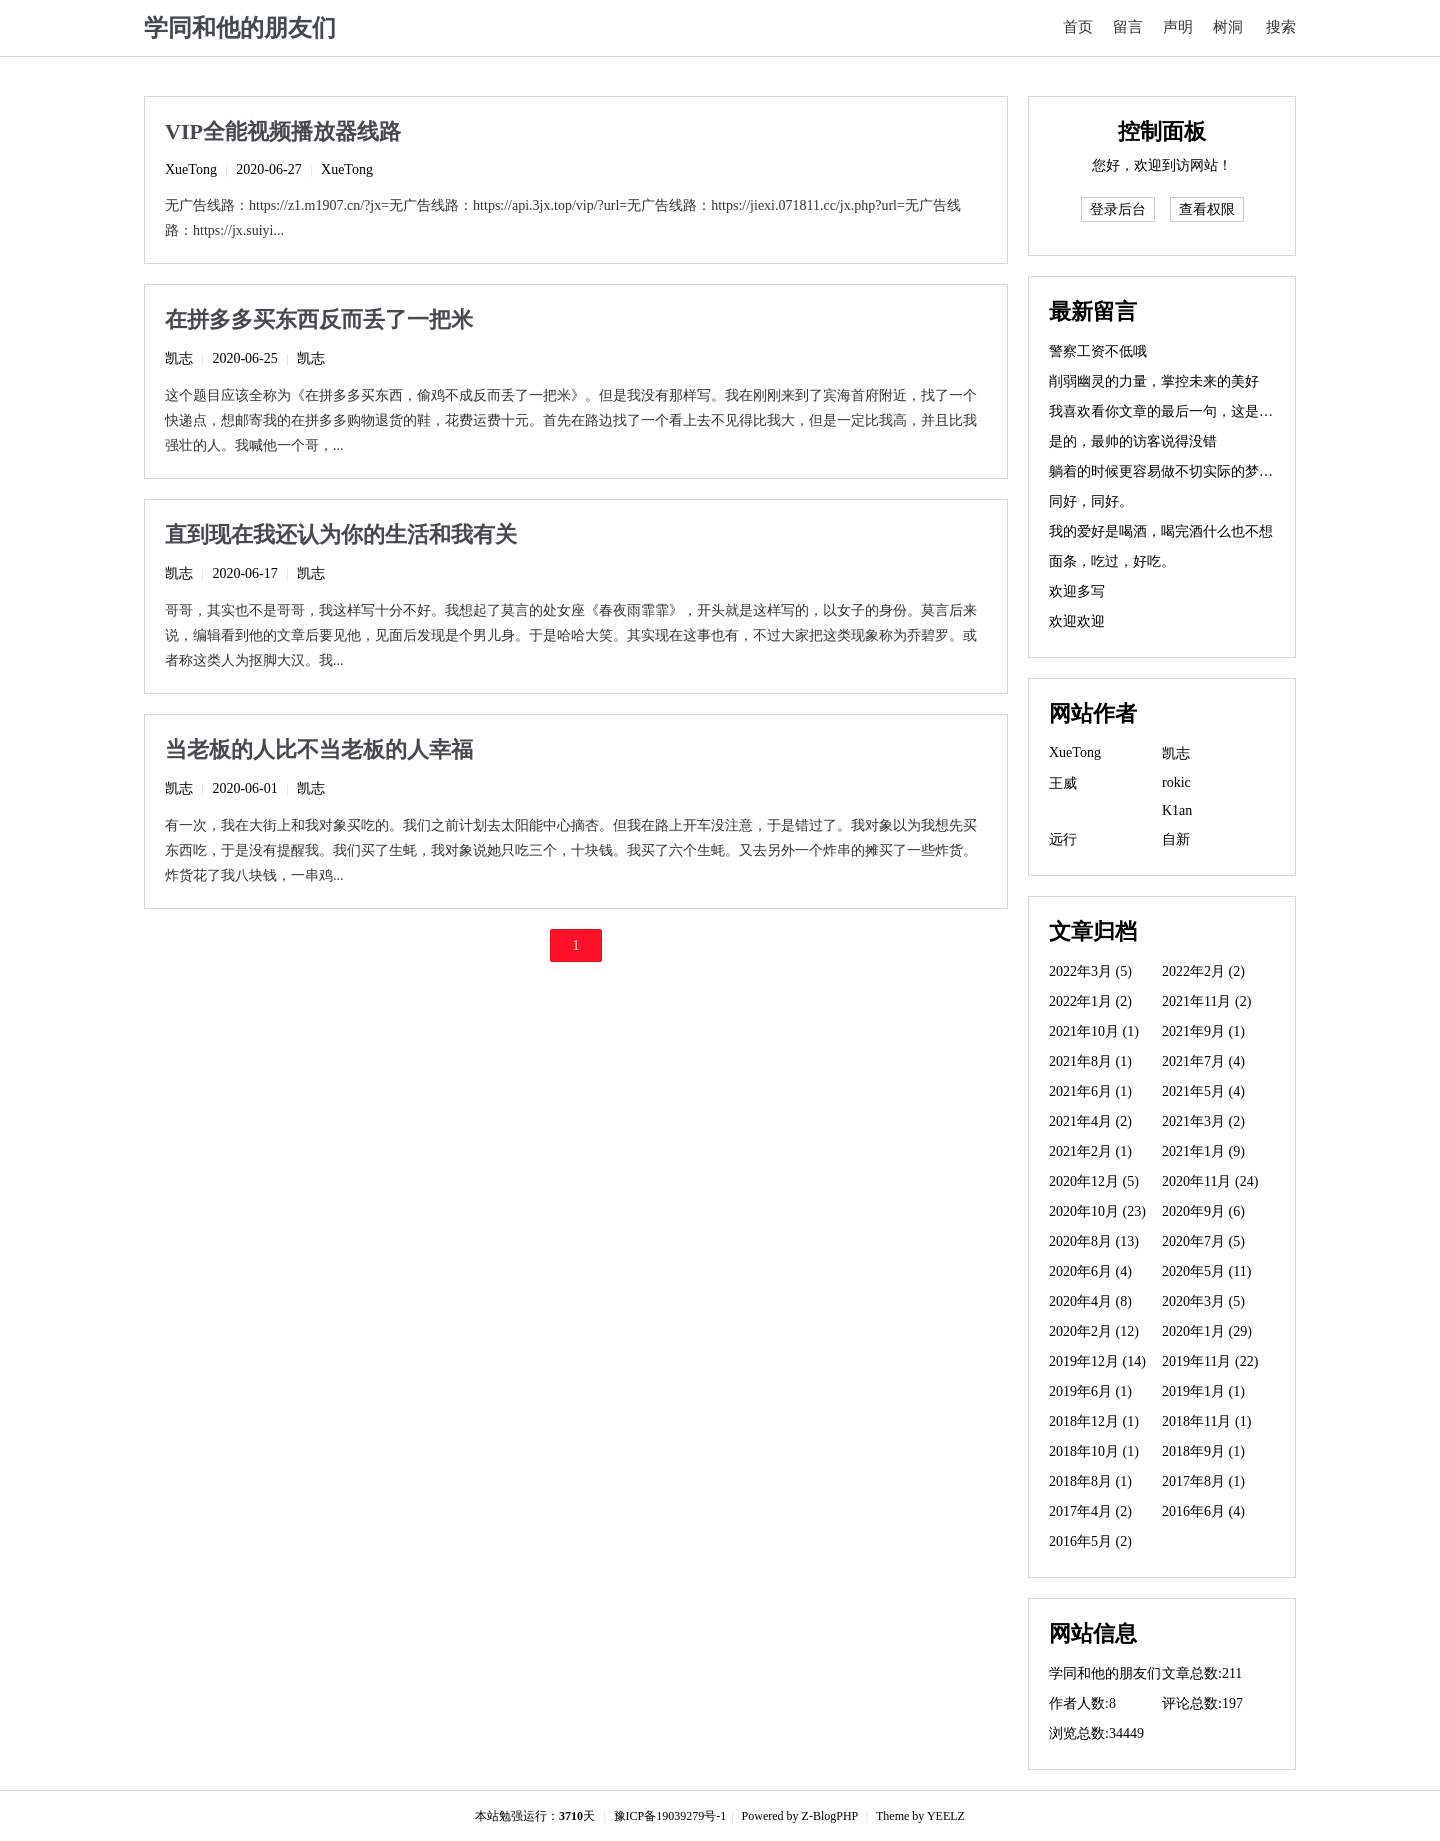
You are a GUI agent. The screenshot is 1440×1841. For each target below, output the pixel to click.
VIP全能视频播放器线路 (283, 131)
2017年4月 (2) (1090, 1511)
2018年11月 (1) (1206, 1421)
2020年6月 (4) (1090, 1271)
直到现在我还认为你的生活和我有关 (341, 534)
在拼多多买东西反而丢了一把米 (319, 319)
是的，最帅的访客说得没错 (1133, 441)
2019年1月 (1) (1203, 1391)
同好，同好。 (1091, 501)
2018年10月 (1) (1094, 1451)
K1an (1177, 810)
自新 (1176, 839)
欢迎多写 (1077, 591)
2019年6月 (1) (1090, 1391)
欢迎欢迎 (1077, 621)
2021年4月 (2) (1090, 1121)
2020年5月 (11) (1206, 1271)
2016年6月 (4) (1203, 1511)
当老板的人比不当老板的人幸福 (319, 749)
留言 (1128, 27)
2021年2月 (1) (1090, 1151)
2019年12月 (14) (1097, 1361)
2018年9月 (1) (1203, 1451)
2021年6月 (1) (1090, 1091)
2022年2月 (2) (1203, 971)
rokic (1176, 782)
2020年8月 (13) (1094, 1241)
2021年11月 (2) (1206, 1001)
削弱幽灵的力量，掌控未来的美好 (1154, 381)
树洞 (1228, 27)
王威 (1063, 783)
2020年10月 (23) (1097, 1211)
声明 (1178, 27)
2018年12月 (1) (1094, 1421)
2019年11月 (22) (1210, 1361)
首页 (1078, 27)
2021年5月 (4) (1203, 1091)
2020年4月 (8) (1090, 1301)
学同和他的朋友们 (240, 28)
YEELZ (946, 1816)
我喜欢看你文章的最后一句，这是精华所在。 (1189, 411)
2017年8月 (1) (1203, 1481)
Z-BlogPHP (830, 1816)
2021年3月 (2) (1203, 1121)
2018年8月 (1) (1090, 1481)
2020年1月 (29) (1207, 1331)
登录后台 (1118, 209)
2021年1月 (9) (1203, 1151)
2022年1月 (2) (1090, 1001)
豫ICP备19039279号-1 (670, 1816)
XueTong (191, 169)
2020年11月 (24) (1210, 1181)
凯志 (179, 358)
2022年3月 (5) (1090, 971)
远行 (1063, 839)
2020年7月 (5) (1203, 1241)
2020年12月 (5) (1094, 1181)
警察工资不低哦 (1098, 351)
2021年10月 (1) (1094, 1031)
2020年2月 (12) (1094, 1331)
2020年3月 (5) (1203, 1301)
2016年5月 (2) (1090, 1541)
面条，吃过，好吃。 (1112, 561)
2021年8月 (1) (1090, 1061)
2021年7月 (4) (1203, 1061)
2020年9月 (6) (1203, 1211)
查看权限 (1207, 209)
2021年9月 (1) (1203, 1031)
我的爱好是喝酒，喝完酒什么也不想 (1161, 531)
